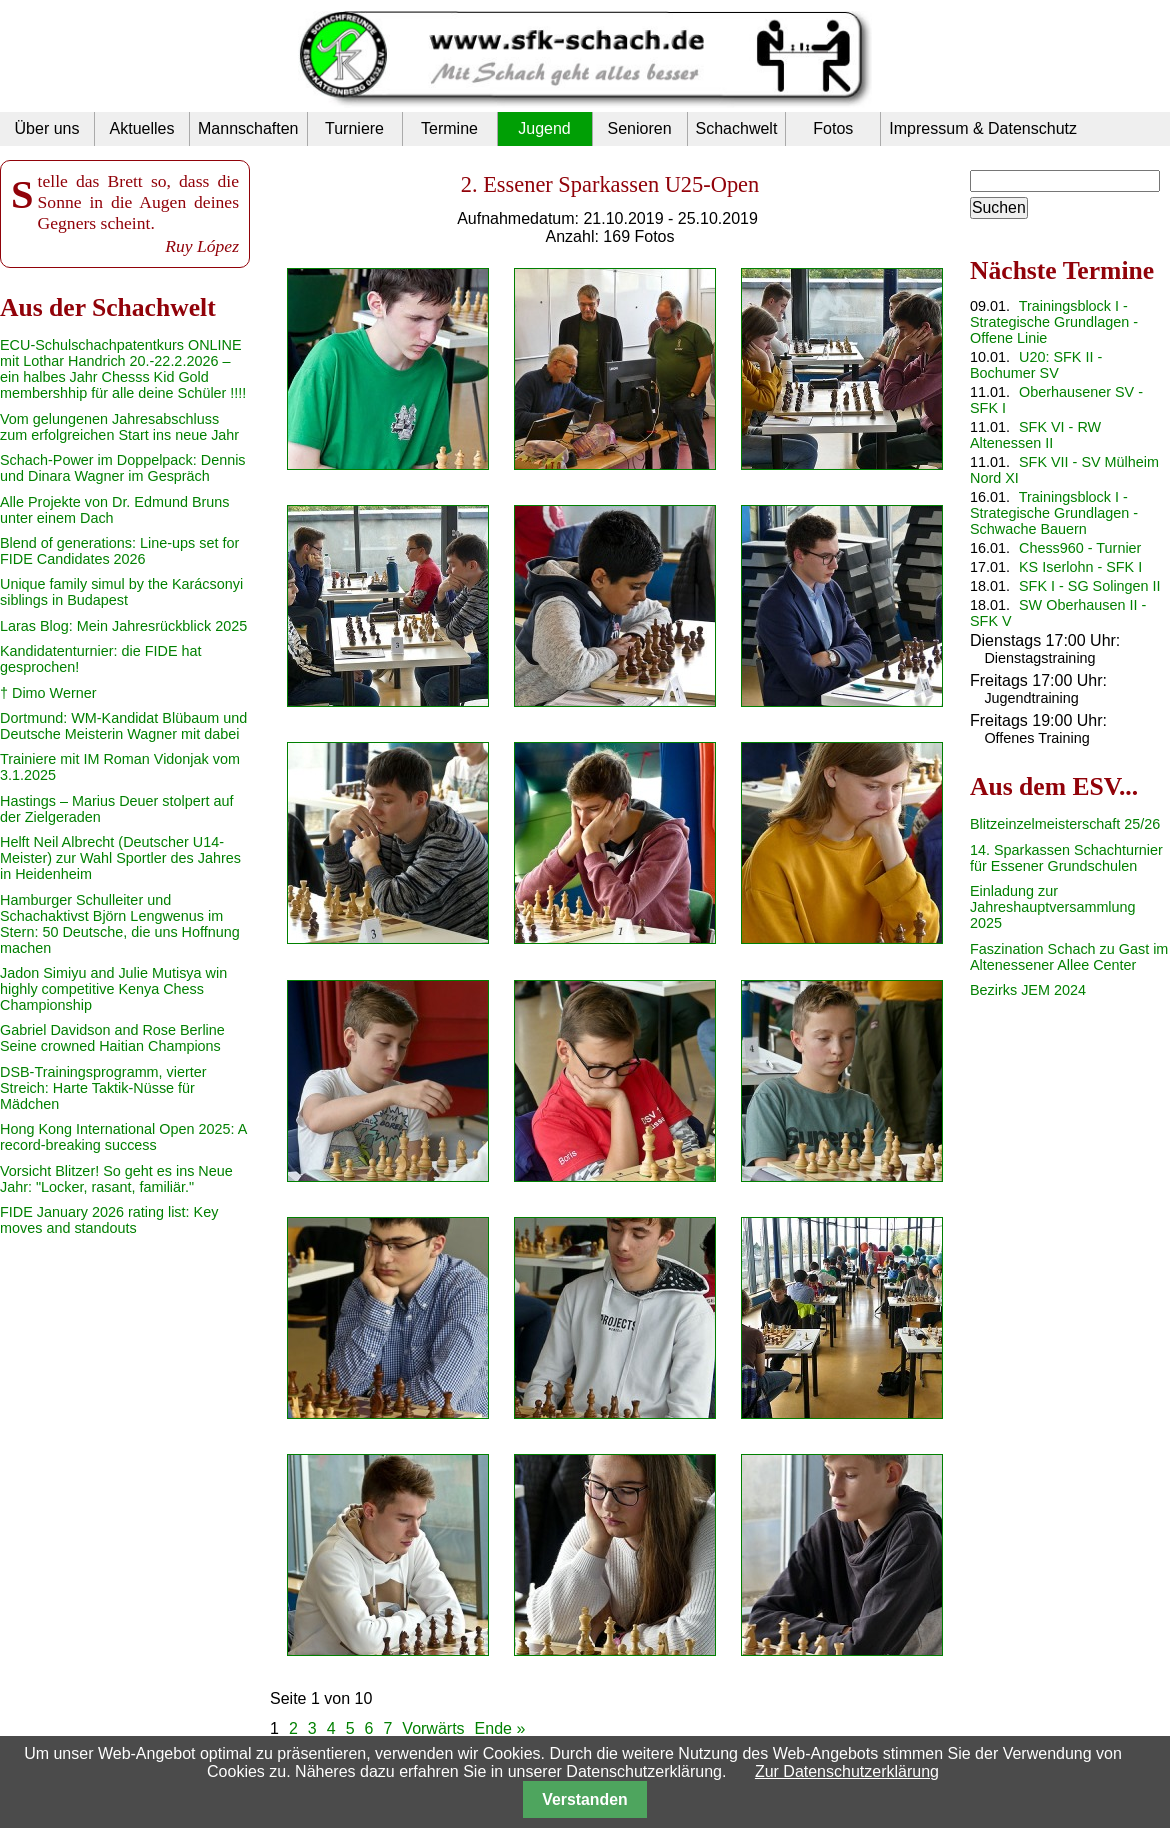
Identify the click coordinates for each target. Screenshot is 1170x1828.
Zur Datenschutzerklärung (847, 1771)
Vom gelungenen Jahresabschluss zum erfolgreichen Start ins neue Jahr (119, 427)
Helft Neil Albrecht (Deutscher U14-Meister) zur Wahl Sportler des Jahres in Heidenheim (120, 858)
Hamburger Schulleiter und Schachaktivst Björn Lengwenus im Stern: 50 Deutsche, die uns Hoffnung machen (120, 924)
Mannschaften (248, 128)
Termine (449, 128)
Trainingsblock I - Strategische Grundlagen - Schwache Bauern (1054, 513)
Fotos (833, 128)
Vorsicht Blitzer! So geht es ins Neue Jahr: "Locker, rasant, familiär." (116, 1179)
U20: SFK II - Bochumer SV (1036, 365)
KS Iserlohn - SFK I (1080, 567)
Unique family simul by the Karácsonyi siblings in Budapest (121, 592)
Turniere (354, 128)
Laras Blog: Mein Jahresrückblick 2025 (123, 626)
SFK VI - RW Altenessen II (1035, 435)
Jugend (544, 128)
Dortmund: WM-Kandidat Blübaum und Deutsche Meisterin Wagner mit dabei (123, 726)
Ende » (500, 1728)
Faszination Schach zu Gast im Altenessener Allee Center (1069, 957)
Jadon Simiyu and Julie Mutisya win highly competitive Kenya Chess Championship (113, 989)
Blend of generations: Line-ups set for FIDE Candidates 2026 (119, 551)
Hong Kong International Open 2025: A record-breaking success (123, 1137)
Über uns (47, 128)
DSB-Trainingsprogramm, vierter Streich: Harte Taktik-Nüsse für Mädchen (103, 1088)
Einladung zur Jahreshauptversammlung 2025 (1053, 907)
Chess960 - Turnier (1080, 548)
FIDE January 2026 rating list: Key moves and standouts (109, 1220)
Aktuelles (142, 128)
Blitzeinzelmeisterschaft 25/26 (1065, 824)
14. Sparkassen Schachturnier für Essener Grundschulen (1066, 858)
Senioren (639, 128)
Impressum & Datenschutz (983, 128)
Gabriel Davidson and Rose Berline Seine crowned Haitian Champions (112, 1038)
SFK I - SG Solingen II (1090, 586)
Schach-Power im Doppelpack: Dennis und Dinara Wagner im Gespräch (123, 468)
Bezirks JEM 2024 (1028, 990)
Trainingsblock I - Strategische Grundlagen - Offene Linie (1054, 322)
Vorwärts (433, 1728)
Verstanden (584, 1799)
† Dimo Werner (48, 693)
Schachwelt (737, 128)
